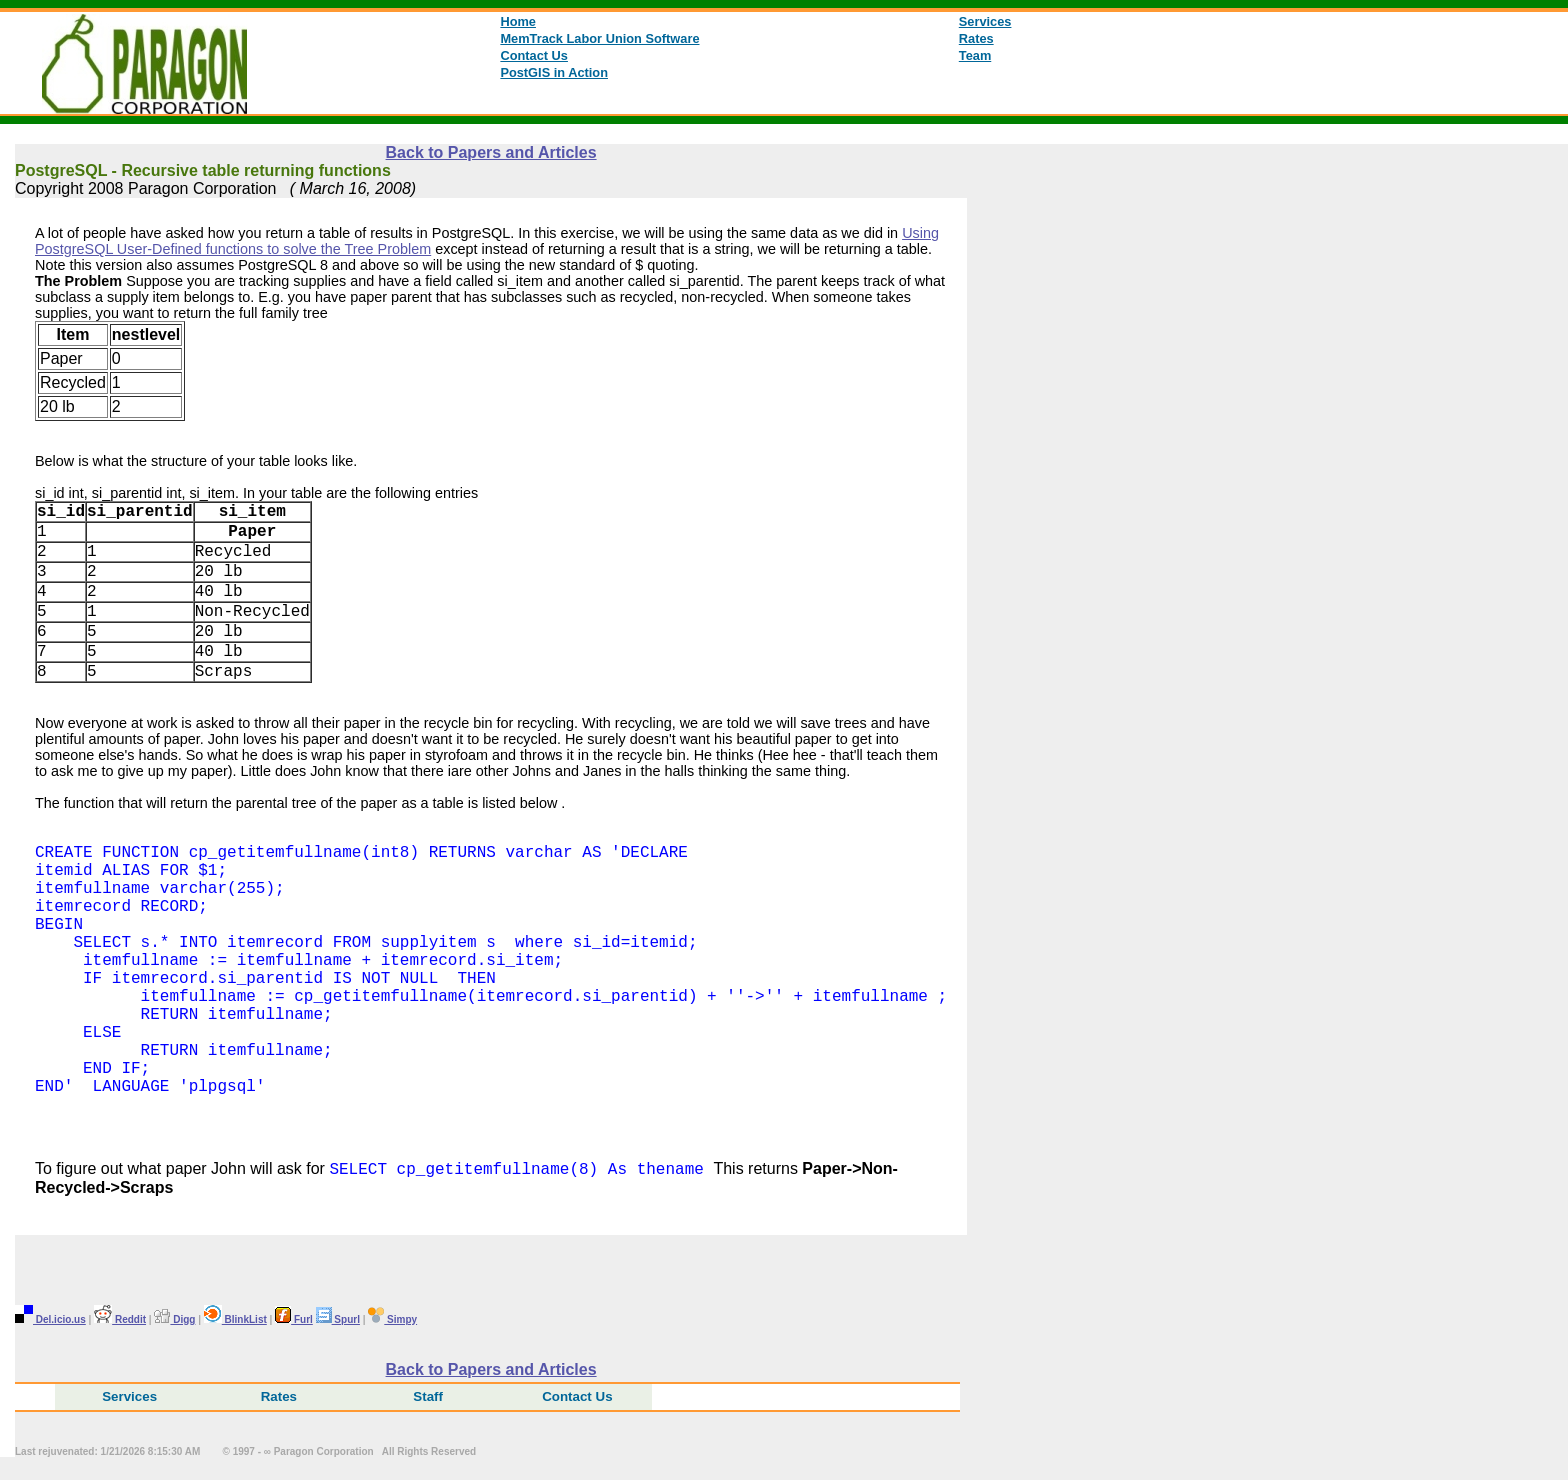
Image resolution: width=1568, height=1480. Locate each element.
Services (985, 21)
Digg (174, 1322)
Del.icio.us (50, 1322)
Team (975, 55)
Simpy (392, 1322)
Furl (294, 1322)
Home (518, 21)
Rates (976, 38)
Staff (428, 1399)
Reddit (120, 1322)
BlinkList (235, 1322)
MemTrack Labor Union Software (599, 38)
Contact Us (534, 55)
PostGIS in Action (554, 72)
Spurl (338, 1322)
